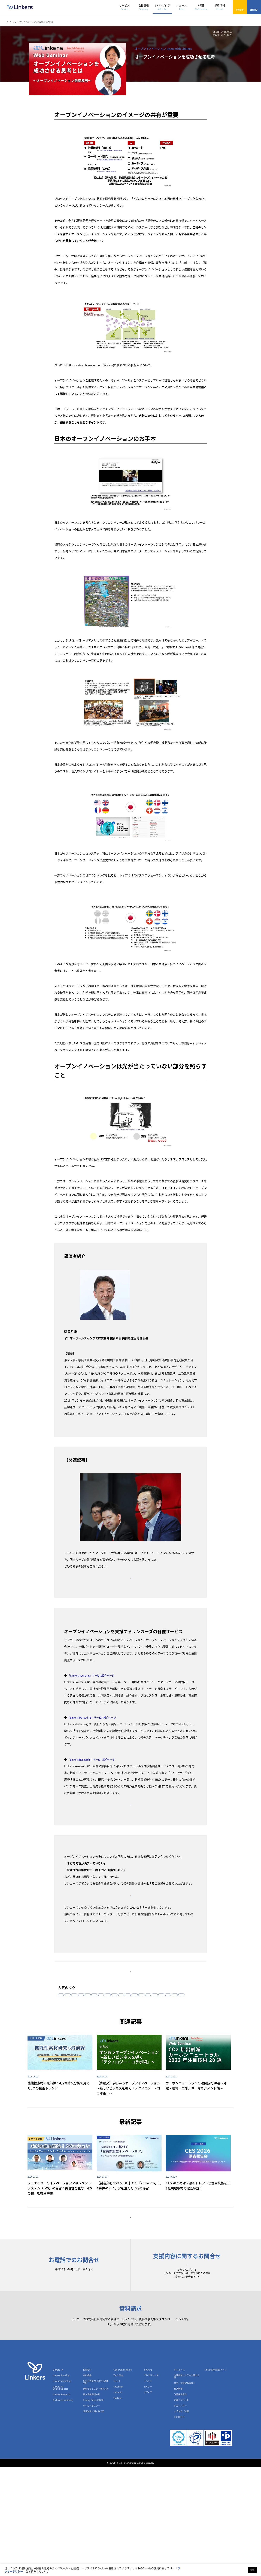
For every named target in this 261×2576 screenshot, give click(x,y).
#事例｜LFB (133, 2066)
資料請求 (254, 7)
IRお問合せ (179, 2526)
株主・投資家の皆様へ (184, 2492)
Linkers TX (58, 2479)
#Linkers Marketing (171, 2054)
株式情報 (178, 2498)
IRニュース (179, 2479)
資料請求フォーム (131, 2430)
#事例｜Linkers (94, 2054)
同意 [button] (252, 2570)
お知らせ (148, 2479)
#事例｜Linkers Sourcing (72, 2060)
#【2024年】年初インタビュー (171, 2060)
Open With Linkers (122, 2479)
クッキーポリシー (91, 2515)
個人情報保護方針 (91, 2503)
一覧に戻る (130, 2295)
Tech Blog (118, 2484)
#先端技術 (131, 2048)
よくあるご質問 (181, 2520)
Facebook (118, 2496)
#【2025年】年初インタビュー (74, 2066)
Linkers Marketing (62, 2490)
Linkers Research (61, 2503)
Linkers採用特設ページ (215, 2479)
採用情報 (220, 7)
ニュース (182, 7)
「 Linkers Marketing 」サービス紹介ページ (95, 1728)
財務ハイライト (181, 2509)
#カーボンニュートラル (71, 2054)
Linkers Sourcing (61, 2484)
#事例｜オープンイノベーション (104, 2060)
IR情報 (200, 7)
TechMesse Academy (63, 2509)
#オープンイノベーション (87, 2048)
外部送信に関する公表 (93, 2520)
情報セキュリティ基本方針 (95, 2498)
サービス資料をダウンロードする (130, 1821)
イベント (148, 2490)
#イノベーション (112, 2048)
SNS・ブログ (162, 7)
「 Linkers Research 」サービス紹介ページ (94, 1770)
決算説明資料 (180, 2503)
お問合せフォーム (187, 2353)
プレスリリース (151, 2484)
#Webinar (65, 2048)
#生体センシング (101, 2066)
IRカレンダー (180, 2515)
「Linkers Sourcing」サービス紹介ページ (94, 1686)
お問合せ (240, 7)
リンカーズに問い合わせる (130, 1922)
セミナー (148, 2496)
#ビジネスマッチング (117, 2054)
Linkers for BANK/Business (60, 2497)
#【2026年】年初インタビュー (138, 2060)
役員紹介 (87, 2479)
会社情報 (143, 7)
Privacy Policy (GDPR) (93, 2509)
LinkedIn (117, 2501)
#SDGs (119, 2066)
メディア (148, 2501)
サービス (124, 7)
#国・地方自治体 (152, 2066)
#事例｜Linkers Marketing (144, 2054)
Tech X (116, 2490)
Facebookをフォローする (130, 1971)
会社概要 (87, 2484)
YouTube (117, 2507)
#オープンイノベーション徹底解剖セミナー (161, 2048)
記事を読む (130, 1583)
